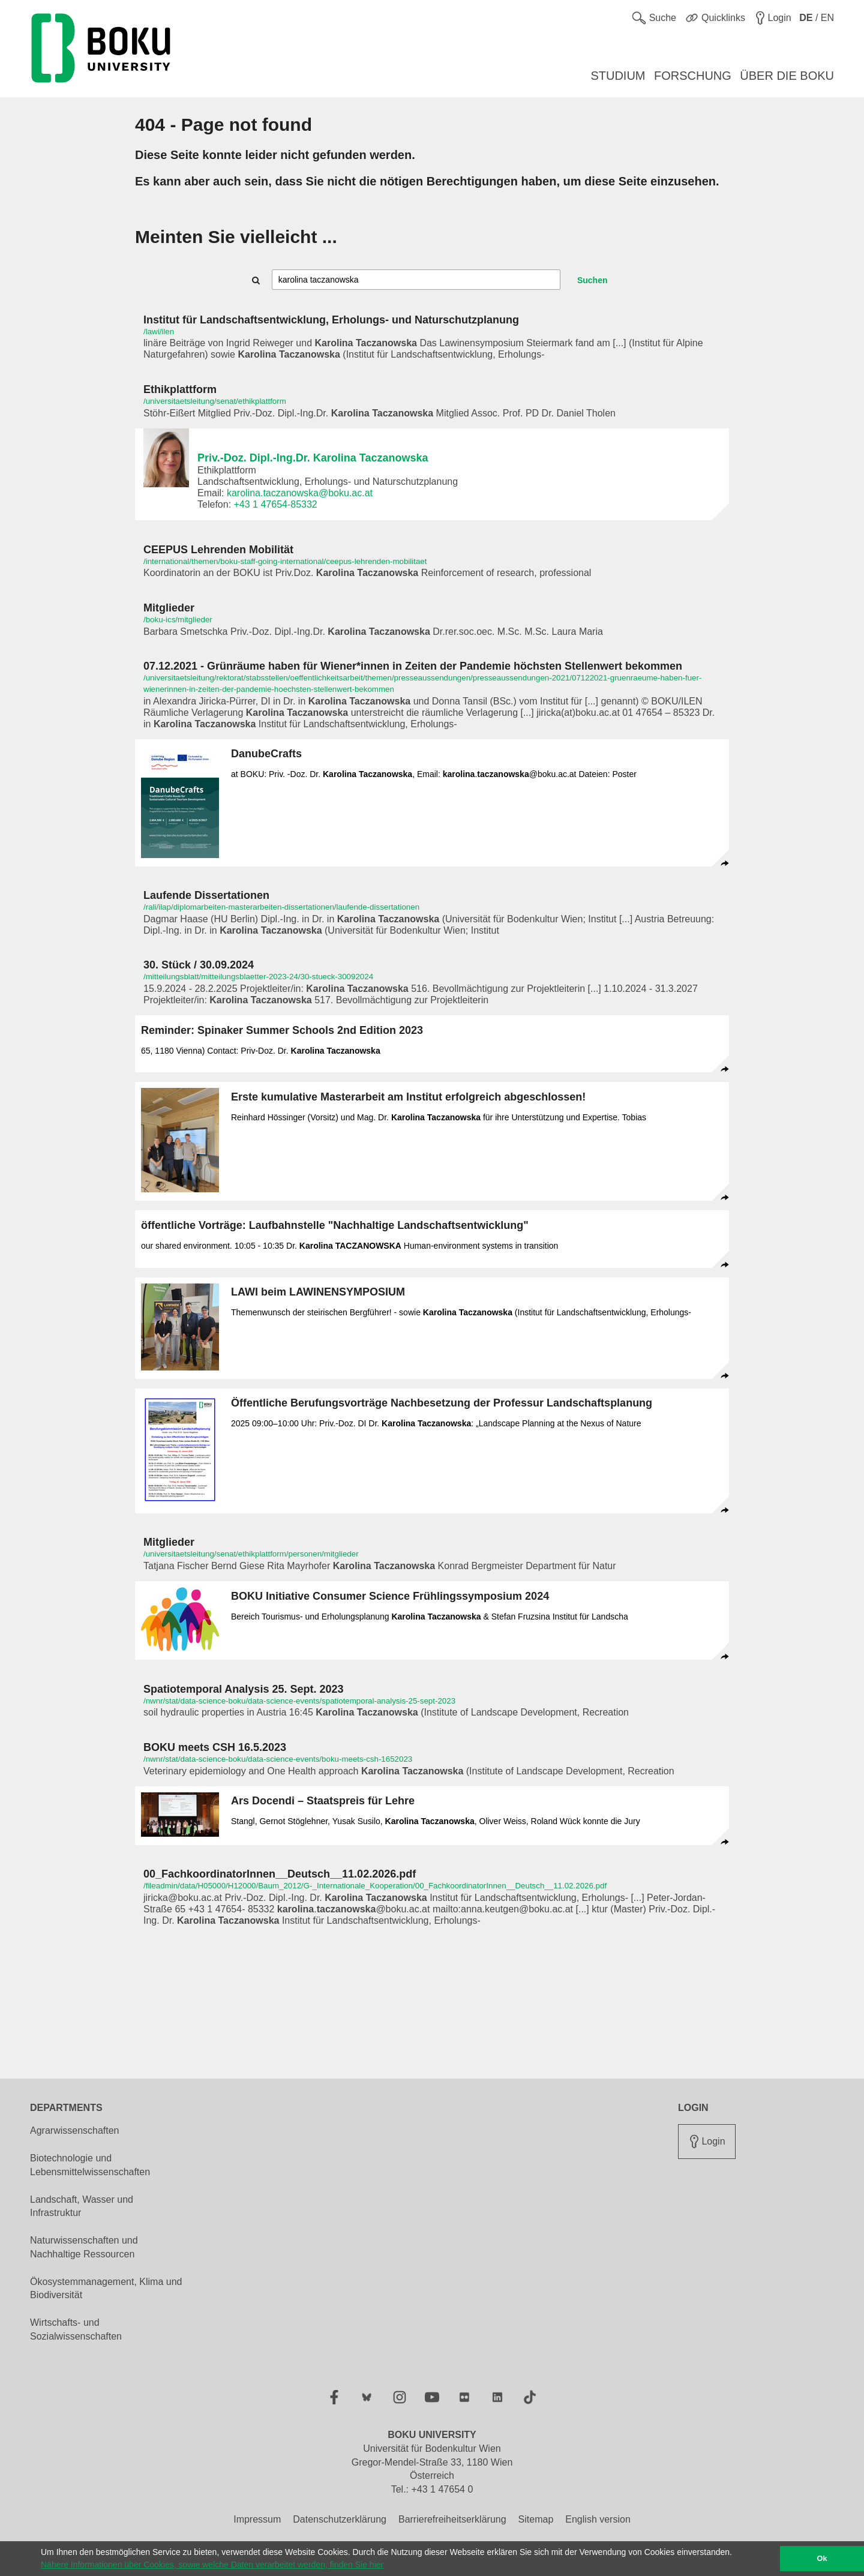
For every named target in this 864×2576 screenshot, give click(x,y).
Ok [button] (822, 2558)
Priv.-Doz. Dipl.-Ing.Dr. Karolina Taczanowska (312, 458)
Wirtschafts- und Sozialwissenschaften (76, 2329)
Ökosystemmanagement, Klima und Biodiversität (106, 2289)
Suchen (592, 280)
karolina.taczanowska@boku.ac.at (300, 493)
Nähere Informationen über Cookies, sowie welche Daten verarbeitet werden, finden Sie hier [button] (212, 2564)
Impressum (257, 2519)
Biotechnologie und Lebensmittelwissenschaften (90, 2165)
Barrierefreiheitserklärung (452, 2519)
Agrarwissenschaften (74, 2130)
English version (598, 2519)
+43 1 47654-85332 (275, 504)
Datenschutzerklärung (339, 2519)
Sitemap (536, 2519)
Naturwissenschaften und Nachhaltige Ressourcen (84, 2247)
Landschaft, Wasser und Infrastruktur (81, 2206)
